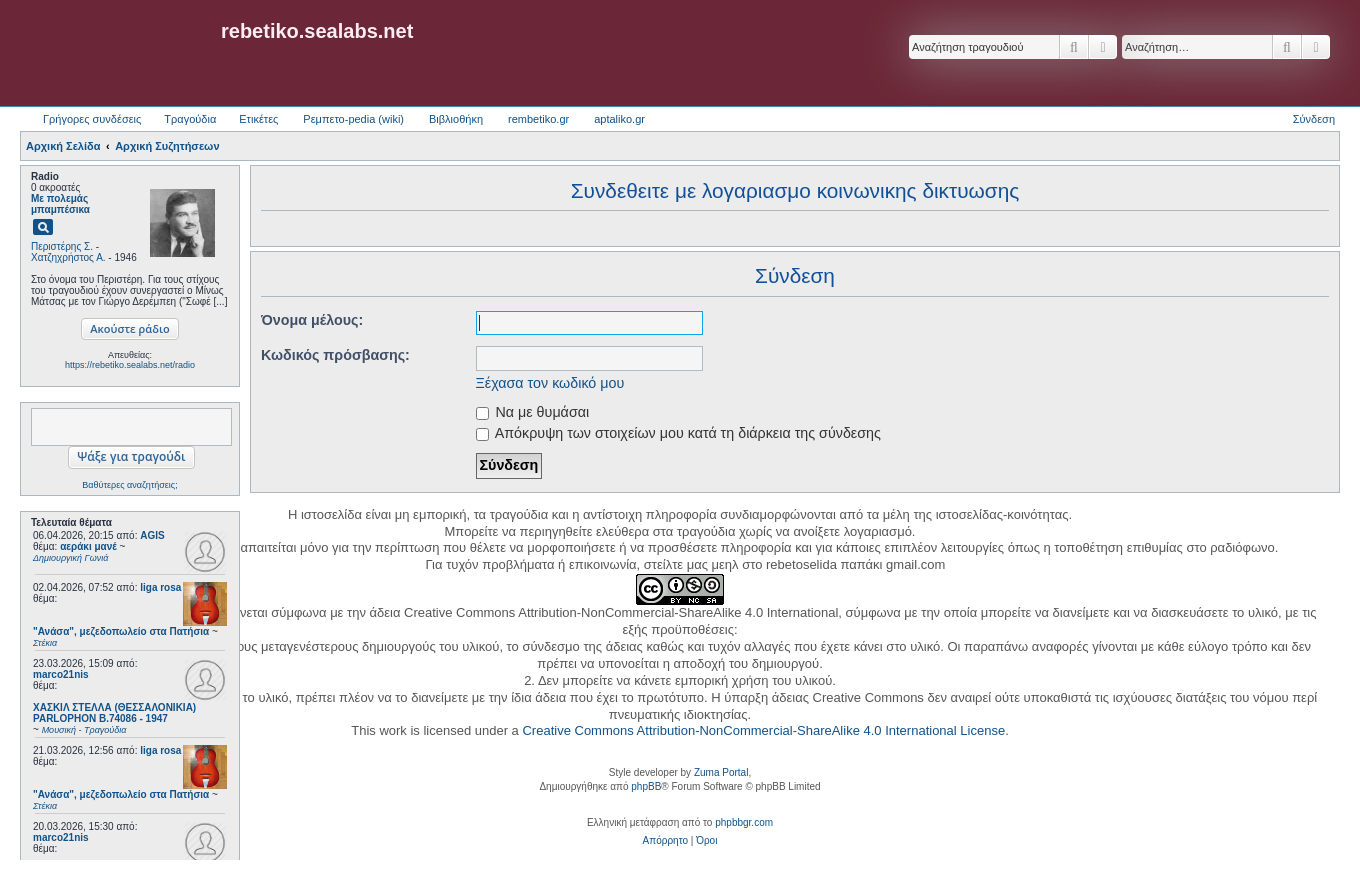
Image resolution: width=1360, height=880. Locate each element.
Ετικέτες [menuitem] (258, 119)
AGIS (152, 535)
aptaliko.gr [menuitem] (619, 119)
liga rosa (160, 587)
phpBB (646, 786)
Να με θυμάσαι (533, 412)
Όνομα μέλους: (312, 320)
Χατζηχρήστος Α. (68, 257)
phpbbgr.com (744, 822)
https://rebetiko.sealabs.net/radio (130, 365)
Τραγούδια (190, 119)
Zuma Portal (721, 772)
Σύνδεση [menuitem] (1314, 119)
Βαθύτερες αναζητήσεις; (129, 485)
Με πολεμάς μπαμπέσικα (60, 204)
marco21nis (61, 674)
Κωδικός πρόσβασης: (335, 355)
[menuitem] (665, 841)
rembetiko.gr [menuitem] (538, 119)
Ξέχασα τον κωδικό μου (550, 383)
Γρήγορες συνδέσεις (92, 119)
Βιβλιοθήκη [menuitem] (456, 119)
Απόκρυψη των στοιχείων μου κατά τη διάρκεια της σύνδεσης (678, 433)
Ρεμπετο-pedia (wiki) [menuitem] (353, 119)
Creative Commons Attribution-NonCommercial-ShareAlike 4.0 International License (763, 730)
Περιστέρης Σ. (62, 246)
